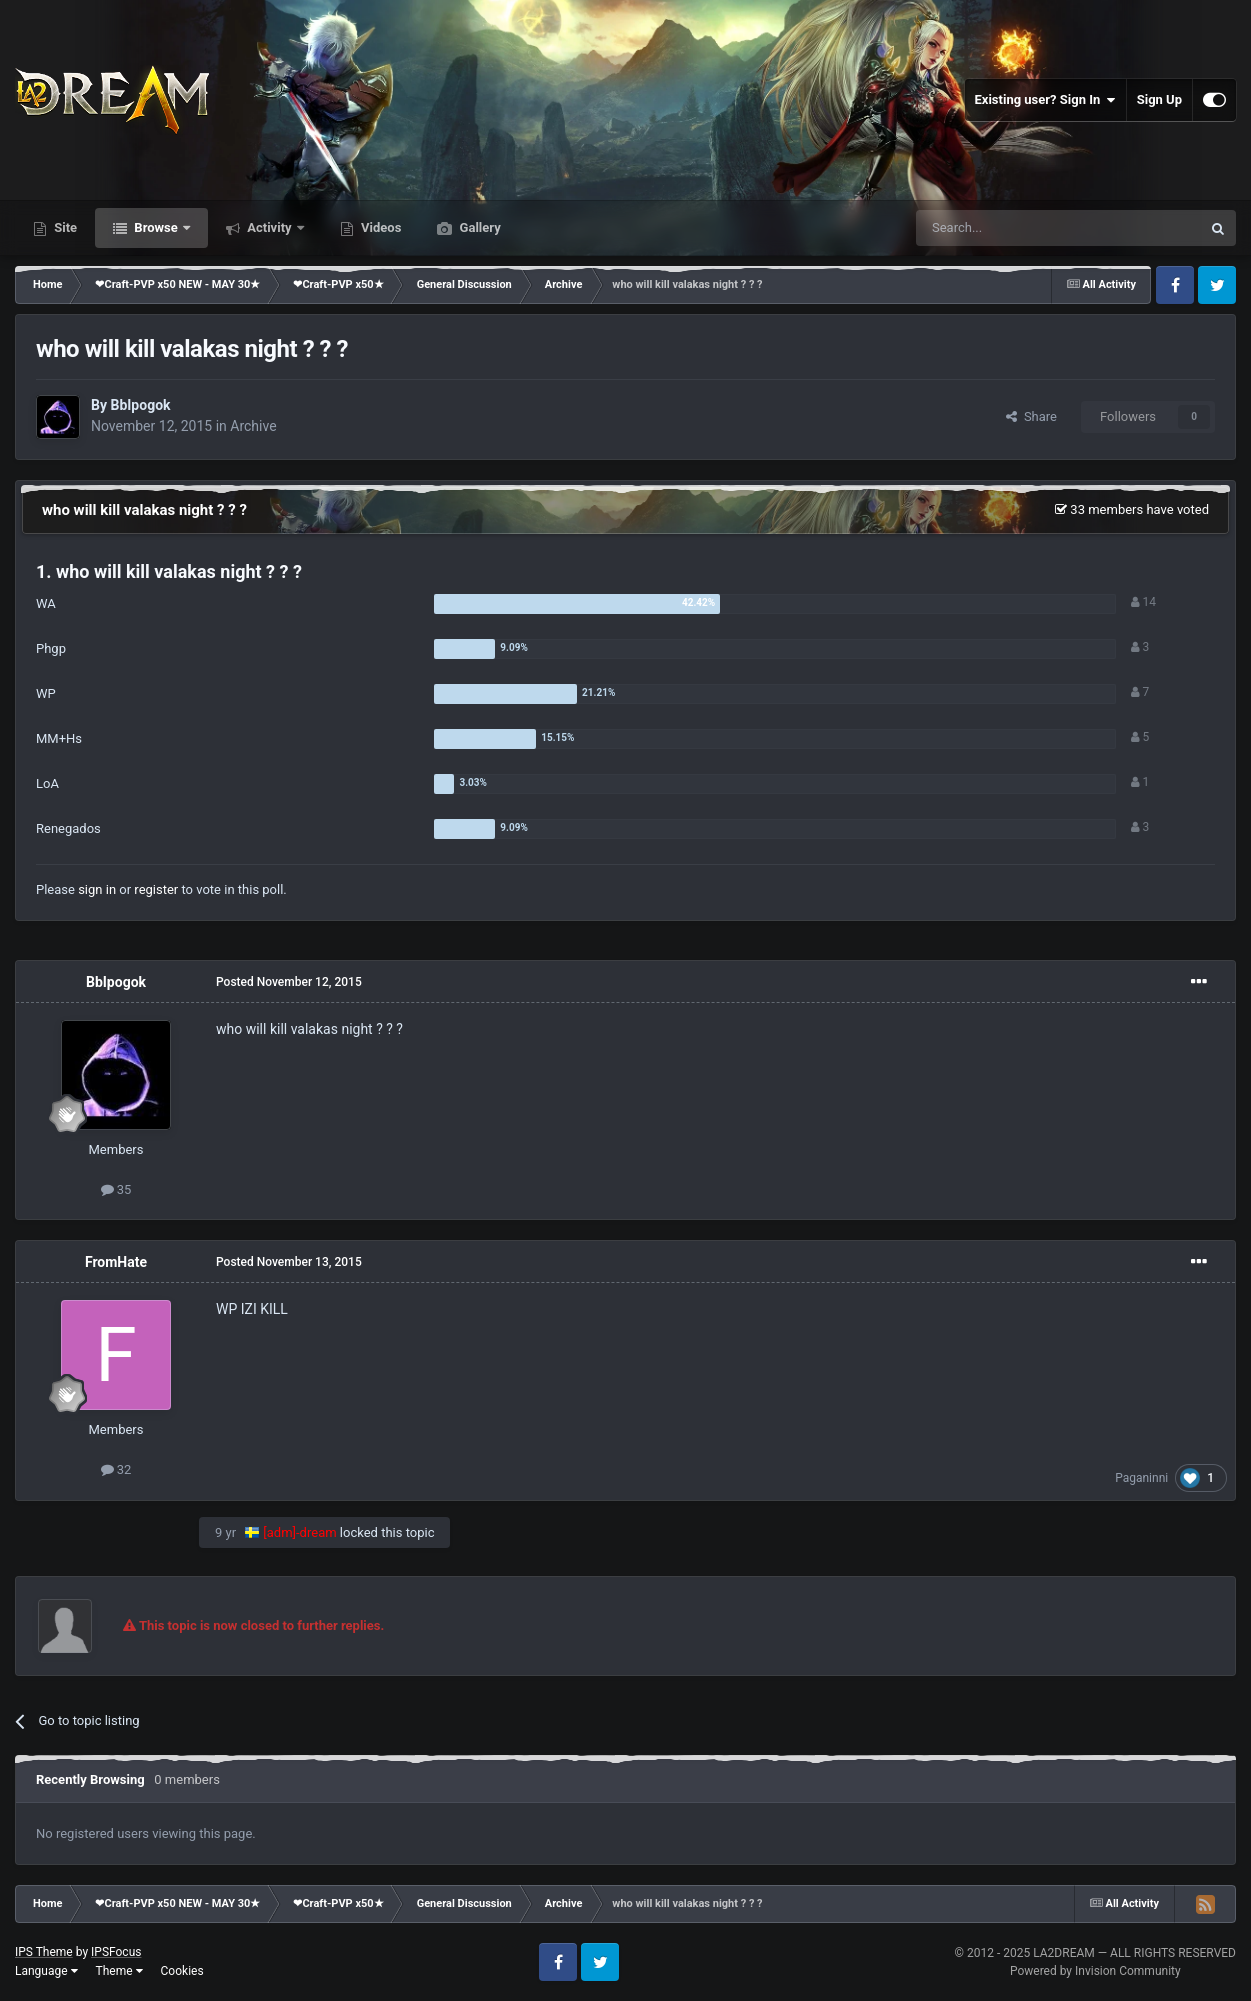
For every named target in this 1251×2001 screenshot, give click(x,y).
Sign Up (1159, 99)
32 (116, 1469)
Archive (253, 426)
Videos (380, 227)
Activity (269, 227)
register (156, 889)
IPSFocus (116, 1952)
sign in (97, 889)
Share (1031, 416)
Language (46, 1971)
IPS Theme (44, 1952)
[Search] (1011, 228)
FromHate (116, 1262)
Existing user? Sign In (1045, 100)
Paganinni (1141, 1478)
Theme (119, 1971)
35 (116, 1189)
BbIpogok (140, 405)
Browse (156, 227)
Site (64, 227)
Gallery (478, 227)
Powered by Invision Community (1095, 1971)
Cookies (182, 1971)
